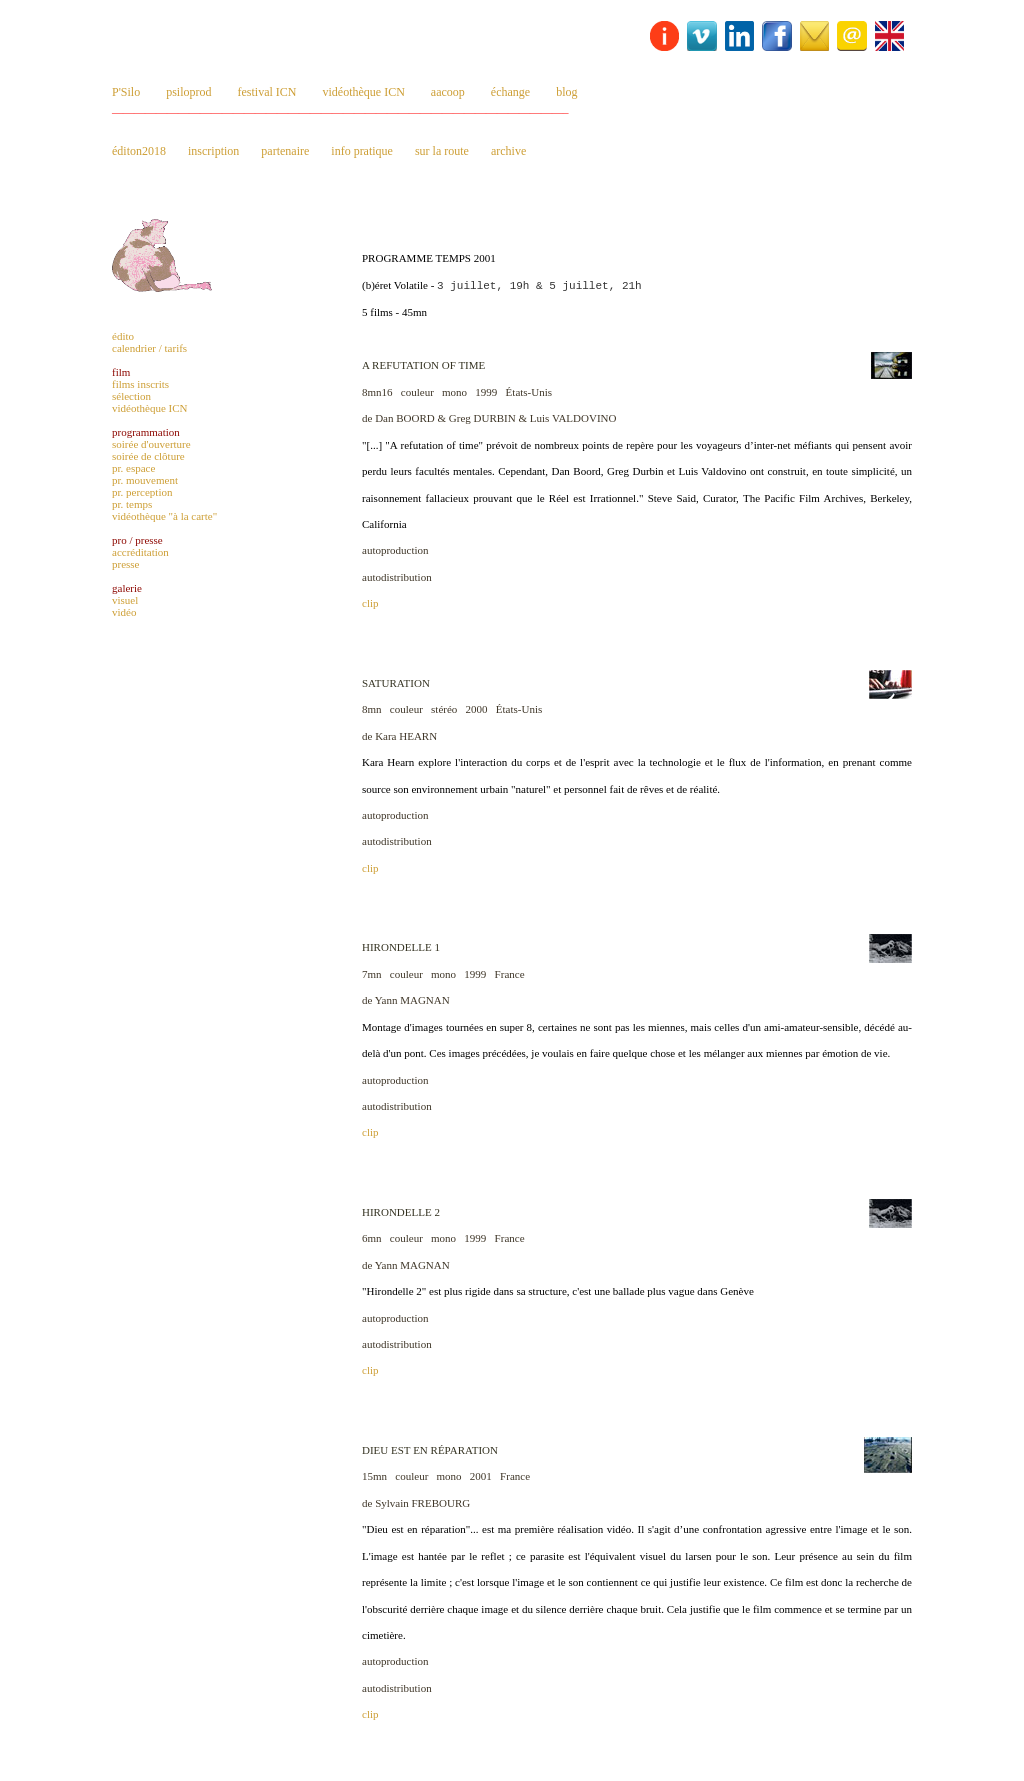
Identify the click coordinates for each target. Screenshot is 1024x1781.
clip (370, 603)
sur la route (442, 151)
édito (123, 336)
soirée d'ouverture (151, 444)
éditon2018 (139, 151)
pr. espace (133, 468)
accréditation (140, 552)
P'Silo (126, 92)
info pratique (362, 151)
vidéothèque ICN (364, 92)
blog (566, 92)
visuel (125, 600)
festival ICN (267, 92)
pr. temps (132, 504)
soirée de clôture (148, 456)
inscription (213, 151)
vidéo (124, 612)
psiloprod (188, 92)
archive (508, 151)
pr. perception (142, 492)
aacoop (448, 92)
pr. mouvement (145, 480)
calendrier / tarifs (149, 348)
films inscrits (140, 384)
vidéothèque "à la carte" (164, 516)
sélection (131, 396)
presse (126, 564)
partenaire (285, 151)
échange (510, 92)
